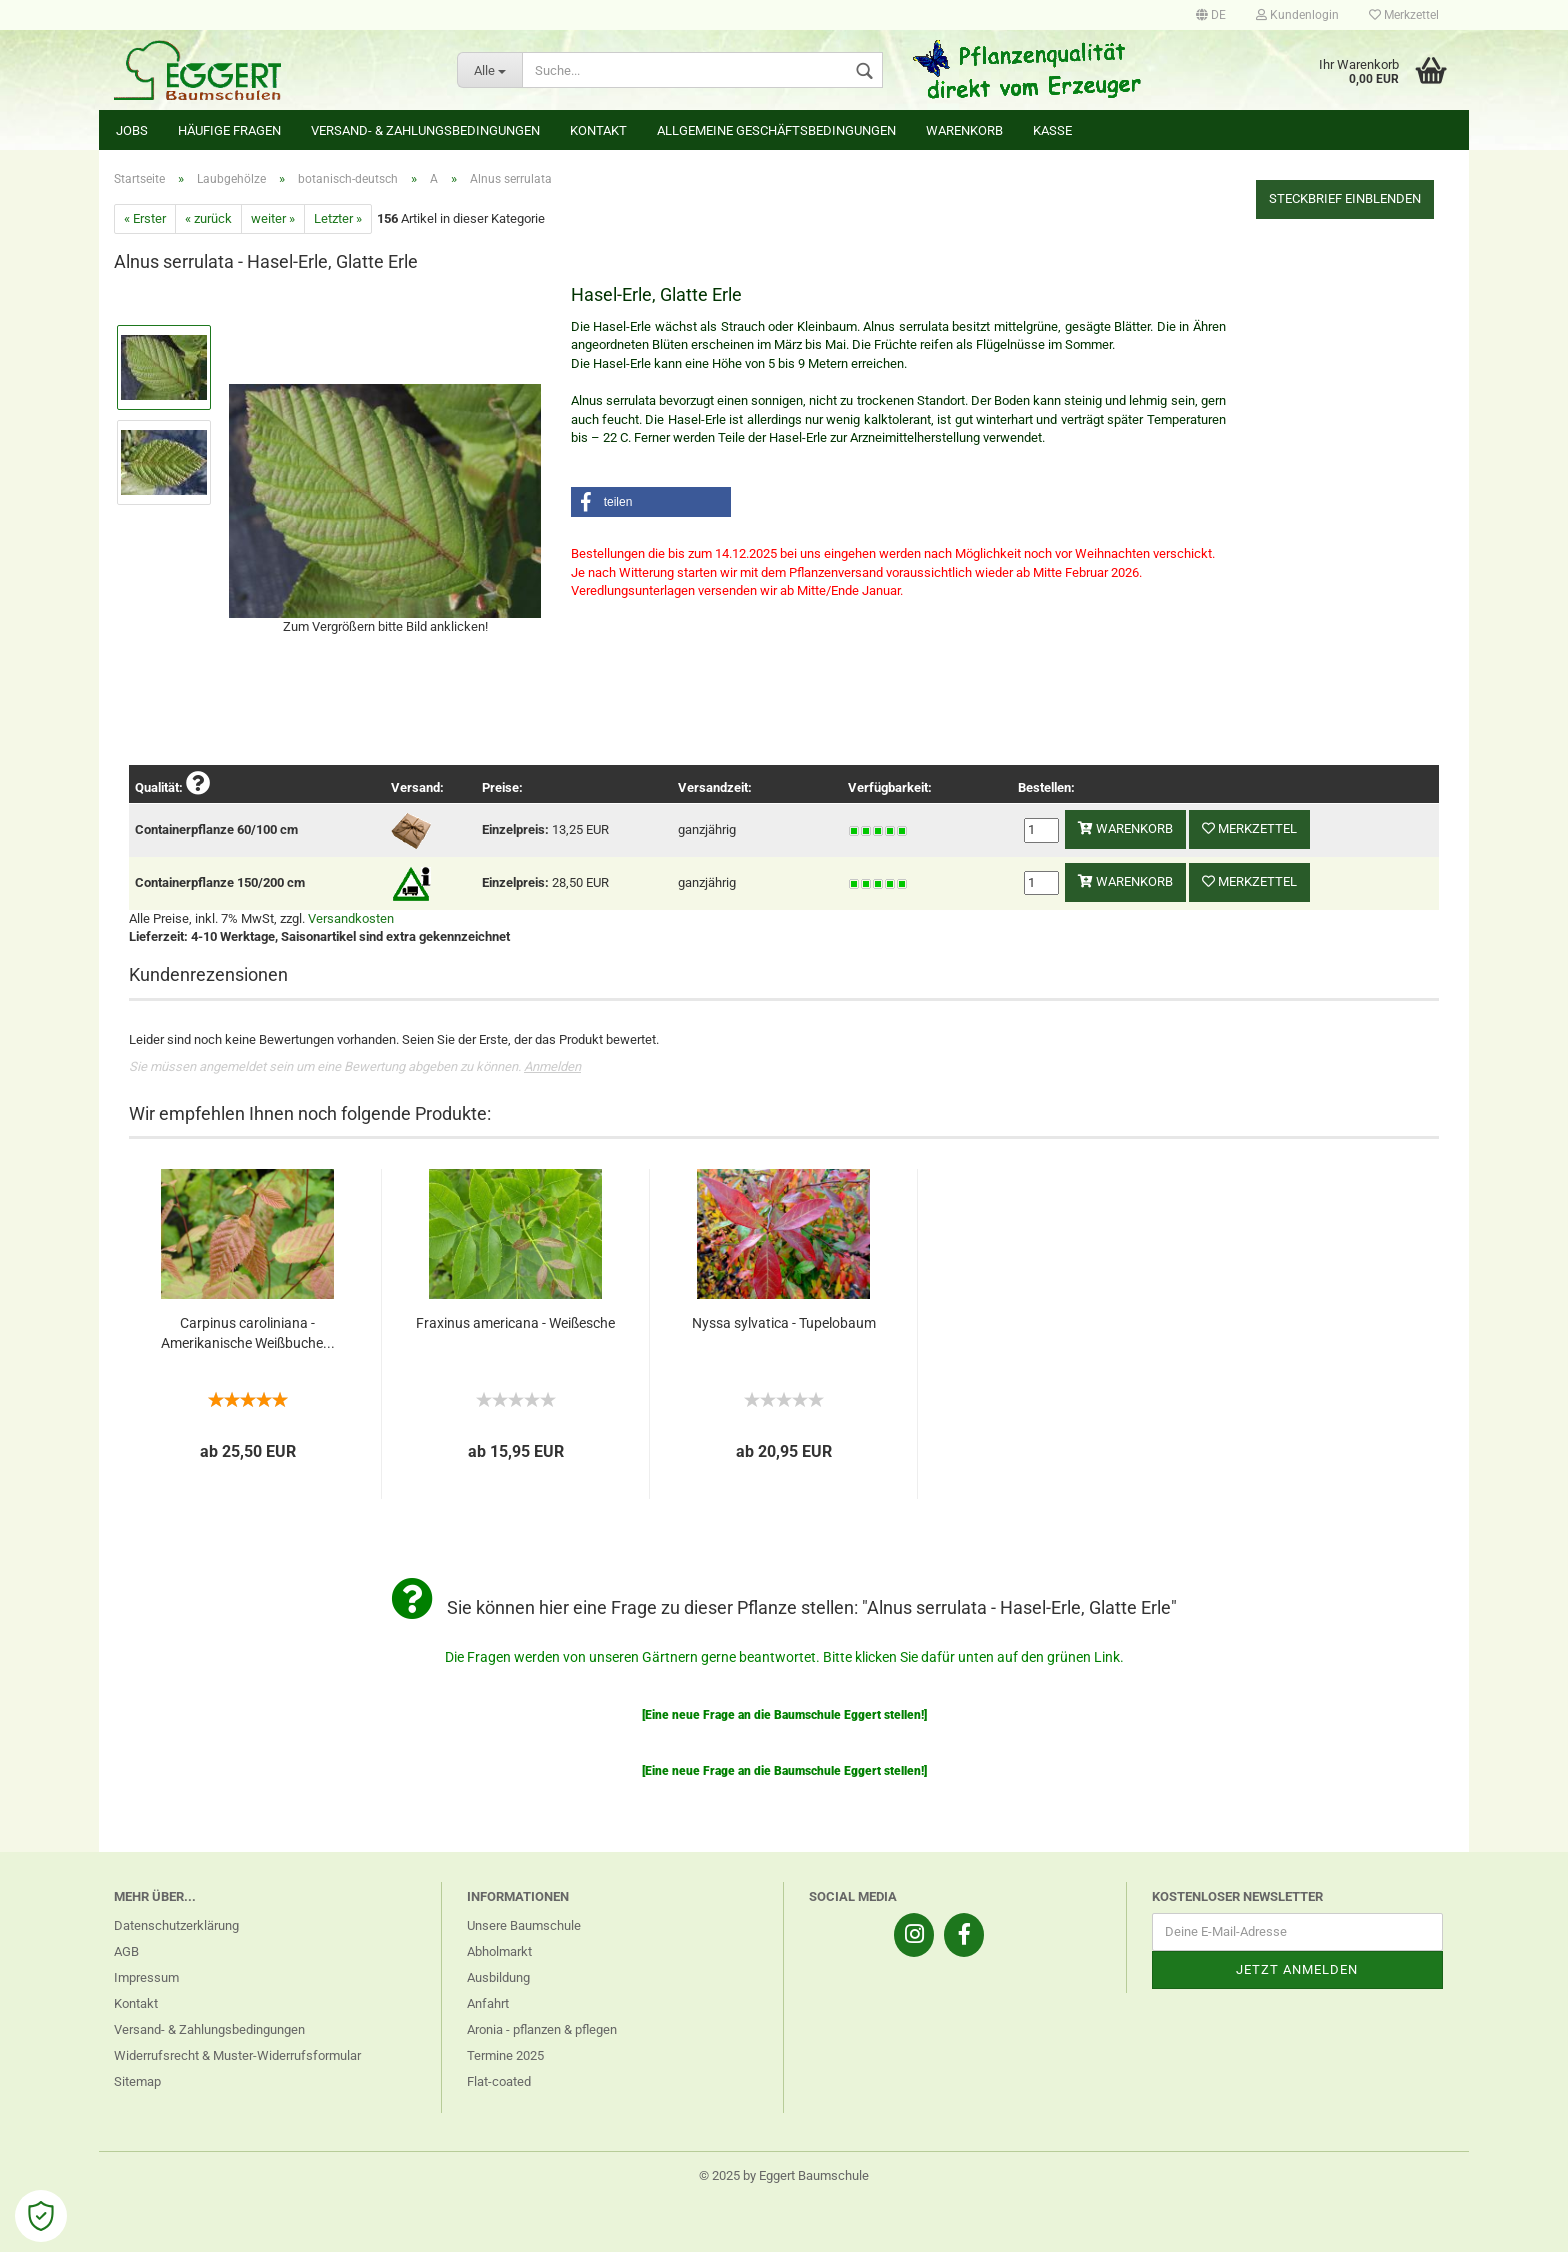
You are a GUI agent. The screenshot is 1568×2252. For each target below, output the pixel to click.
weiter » (273, 218)
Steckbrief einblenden (1345, 198)
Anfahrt (488, 2003)
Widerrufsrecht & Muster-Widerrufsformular (237, 2055)
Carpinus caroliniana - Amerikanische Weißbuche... (248, 1333)
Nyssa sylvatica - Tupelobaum (784, 1323)
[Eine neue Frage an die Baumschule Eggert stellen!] (784, 1715)
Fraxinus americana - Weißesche (515, 1323)
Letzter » (338, 218)
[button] (651, 502)
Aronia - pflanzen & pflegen (542, 2029)
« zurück (208, 218)
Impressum (146, 1977)
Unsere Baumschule (524, 1925)
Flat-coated (499, 2081)
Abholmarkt (499, 1951)
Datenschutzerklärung (176, 1925)
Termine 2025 (505, 2055)
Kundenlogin (1297, 15)
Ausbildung (498, 1977)
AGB (126, 1951)
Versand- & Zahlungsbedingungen (425, 130)
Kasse (1052, 130)
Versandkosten (351, 918)
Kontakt (598, 130)
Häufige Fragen (229, 130)
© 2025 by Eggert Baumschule (784, 2175)
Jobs (132, 130)
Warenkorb (964, 130)
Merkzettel (1404, 15)
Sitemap (137, 2081)
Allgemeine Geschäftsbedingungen (776, 130)
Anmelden (552, 1066)
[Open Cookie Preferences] (41, 2216)
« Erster (145, 218)
